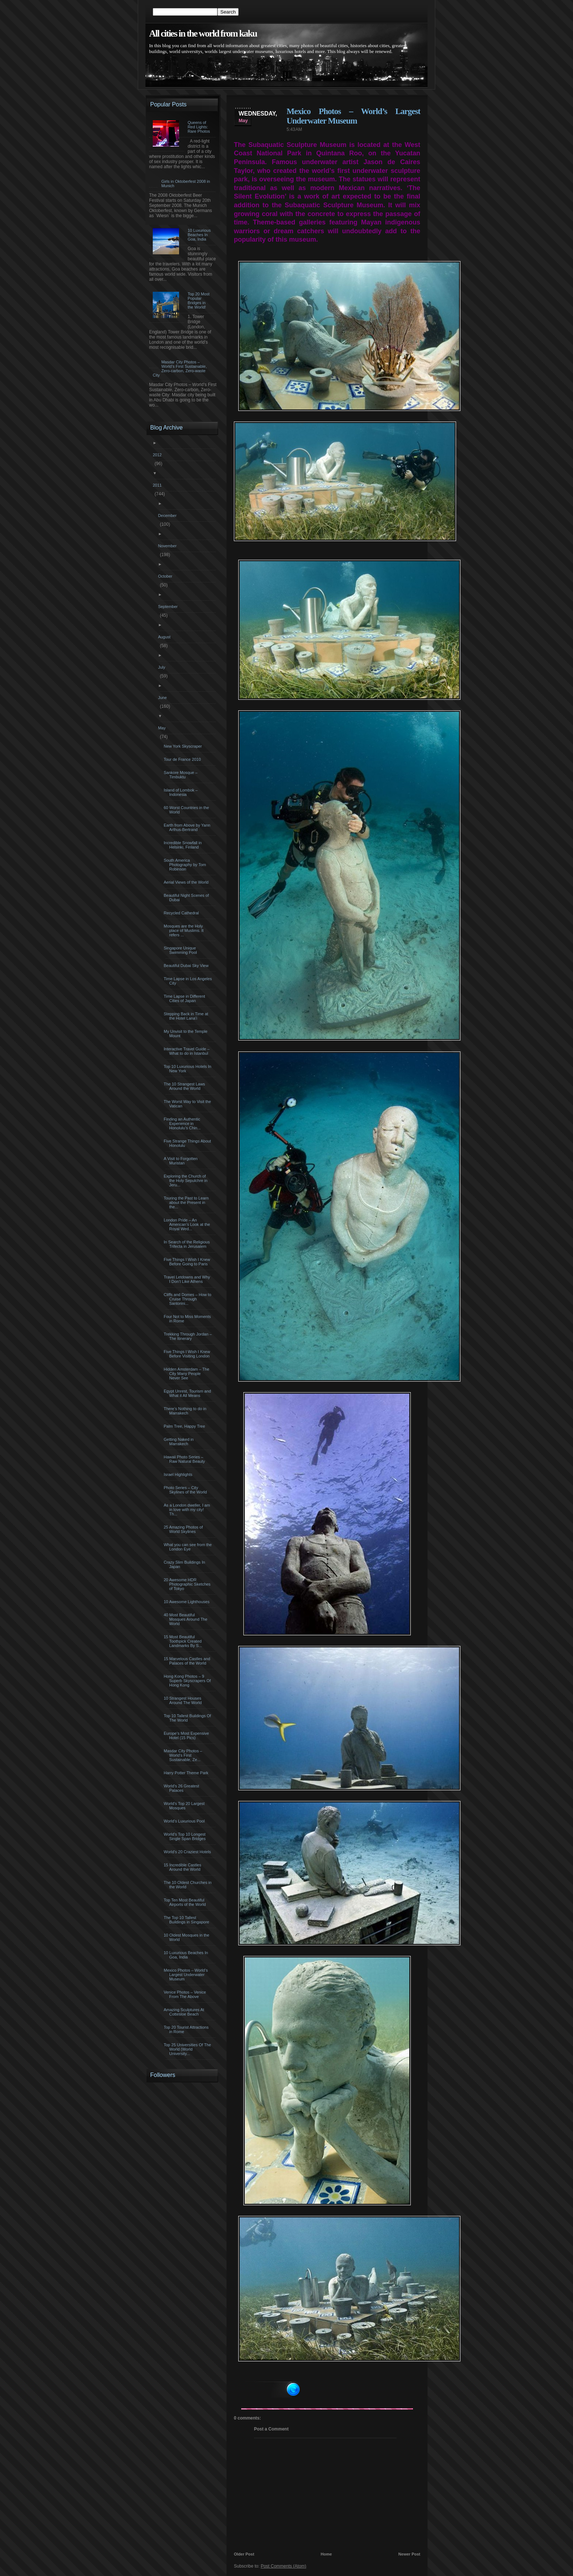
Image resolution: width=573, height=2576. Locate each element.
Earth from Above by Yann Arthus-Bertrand (188, 827)
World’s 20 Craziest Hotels (188, 1852)
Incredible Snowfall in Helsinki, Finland (184, 845)
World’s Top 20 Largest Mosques (185, 1805)
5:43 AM (294, 129)
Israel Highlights (179, 1474)
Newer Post (409, 2554)
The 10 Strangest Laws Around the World (185, 1086)
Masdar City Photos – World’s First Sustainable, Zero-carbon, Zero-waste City (180, 368)
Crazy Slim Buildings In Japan (185, 1564)
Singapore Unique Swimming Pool (181, 950)
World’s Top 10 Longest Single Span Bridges (186, 1836)
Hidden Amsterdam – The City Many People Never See (187, 1373)
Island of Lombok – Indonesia (182, 792)
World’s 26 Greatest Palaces (182, 1788)
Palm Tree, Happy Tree (185, 1426)
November (168, 546)
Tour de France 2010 (183, 759)
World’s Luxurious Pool (185, 1821)
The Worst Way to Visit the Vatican (188, 1103)
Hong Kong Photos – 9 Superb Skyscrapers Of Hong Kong (188, 1680)
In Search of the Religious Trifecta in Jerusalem (188, 1244)
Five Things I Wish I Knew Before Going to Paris (188, 1261)
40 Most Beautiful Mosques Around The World (186, 1619)
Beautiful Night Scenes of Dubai (187, 897)
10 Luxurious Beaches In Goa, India (187, 1954)
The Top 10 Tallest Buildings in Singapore (187, 1919)
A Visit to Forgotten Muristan (182, 1160)
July (162, 667)
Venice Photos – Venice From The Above (186, 1994)
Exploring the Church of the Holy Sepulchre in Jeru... (187, 1180)
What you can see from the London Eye (189, 1546)
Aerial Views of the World (187, 882)
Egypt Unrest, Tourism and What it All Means (188, 1393)
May (163, 728)
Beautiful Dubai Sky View (187, 965)
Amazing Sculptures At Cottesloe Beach (185, 2011)
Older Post (244, 2554)
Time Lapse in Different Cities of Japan (185, 998)
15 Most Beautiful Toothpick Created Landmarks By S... (184, 1641)
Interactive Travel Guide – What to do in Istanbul (187, 1051)
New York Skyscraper (184, 746)
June (163, 697)
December (168, 515)
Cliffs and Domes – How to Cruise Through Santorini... (188, 1299)
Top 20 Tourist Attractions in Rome (187, 2029)
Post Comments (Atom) (283, 2566)
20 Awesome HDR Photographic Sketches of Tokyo (188, 1584)
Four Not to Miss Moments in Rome (188, 1318)
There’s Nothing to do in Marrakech (186, 1410)
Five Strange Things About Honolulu (188, 1143)
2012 (158, 455)
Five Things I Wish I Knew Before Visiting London (188, 1353)
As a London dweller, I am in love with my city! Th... (188, 1509)
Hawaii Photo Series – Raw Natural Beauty (185, 1459)
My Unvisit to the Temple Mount (187, 1033)
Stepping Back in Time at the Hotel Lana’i (187, 1016)
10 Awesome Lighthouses (187, 1601)
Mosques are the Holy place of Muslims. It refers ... (185, 930)
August (165, 637)
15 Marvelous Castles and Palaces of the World (188, 1661)
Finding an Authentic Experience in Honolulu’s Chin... (183, 1123)
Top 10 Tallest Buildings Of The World (188, 1718)
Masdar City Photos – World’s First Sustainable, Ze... (184, 1755)
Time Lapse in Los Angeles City (189, 981)
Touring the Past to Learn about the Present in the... (187, 1202)
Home (326, 2554)
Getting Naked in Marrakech (180, 1441)
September (169, 606)
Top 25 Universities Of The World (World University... (188, 2049)
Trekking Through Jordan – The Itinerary (189, 1336)
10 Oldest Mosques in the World (187, 1937)
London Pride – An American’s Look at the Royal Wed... (188, 1224)
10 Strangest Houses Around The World (184, 1700)
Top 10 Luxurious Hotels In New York (188, 1068)
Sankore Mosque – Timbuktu (181, 774)
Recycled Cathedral (182, 913)
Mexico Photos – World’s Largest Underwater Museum (353, 116)
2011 (158, 485)
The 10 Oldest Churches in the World (189, 1884)
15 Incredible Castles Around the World (183, 1867)
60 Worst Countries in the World (187, 809)
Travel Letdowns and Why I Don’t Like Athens (188, 1279)
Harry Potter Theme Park (187, 1773)
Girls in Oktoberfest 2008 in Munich (185, 183)
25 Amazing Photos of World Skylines (184, 1529)
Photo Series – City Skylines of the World (186, 1489)
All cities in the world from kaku (203, 33)
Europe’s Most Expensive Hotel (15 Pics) (187, 1735)
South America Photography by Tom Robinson (186, 864)
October (166, 576)
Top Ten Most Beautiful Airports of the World (186, 1902)
